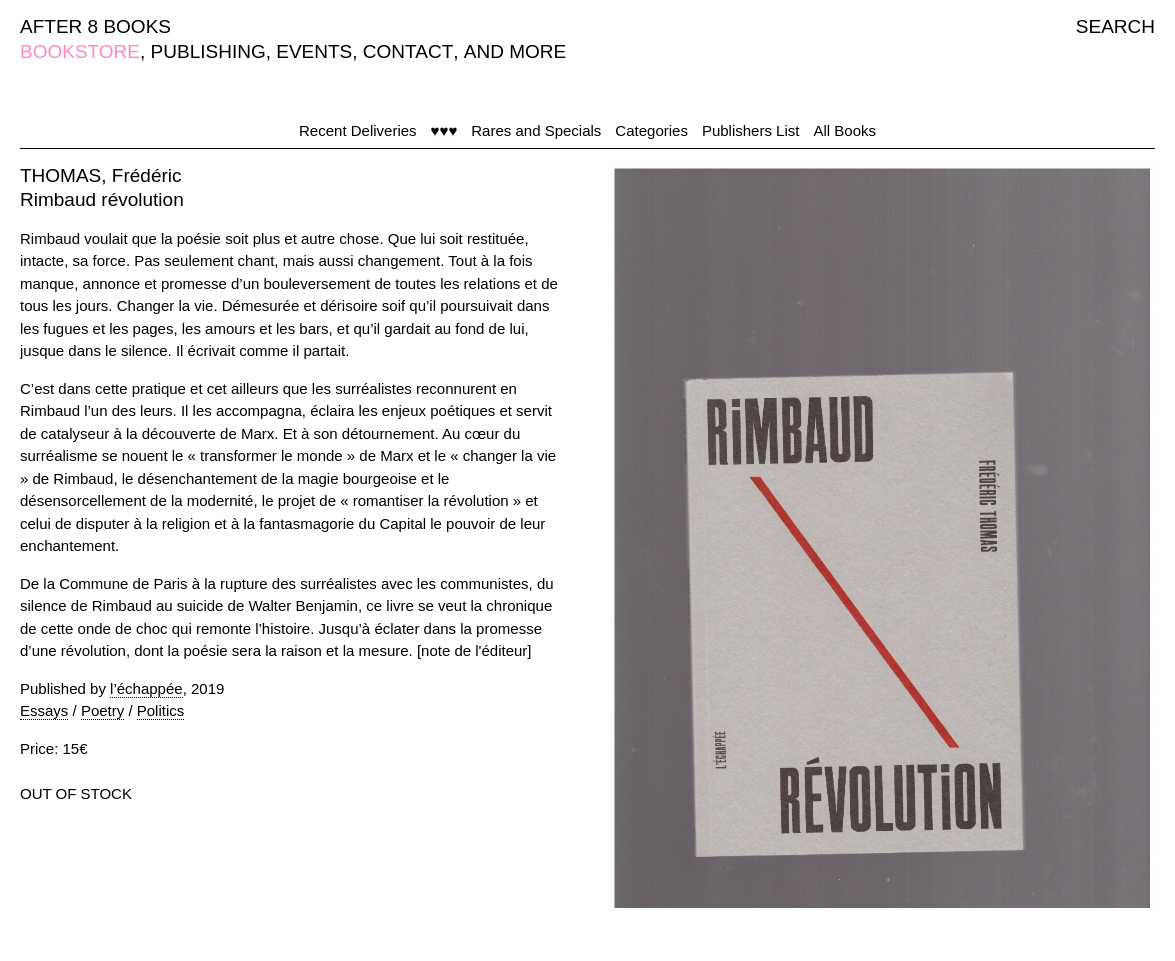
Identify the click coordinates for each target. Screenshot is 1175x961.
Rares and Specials (536, 130)
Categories (651, 130)
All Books (844, 130)
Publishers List (751, 130)
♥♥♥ (444, 130)
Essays (44, 710)
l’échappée (146, 688)
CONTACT (408, 51)
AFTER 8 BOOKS (95, 26)
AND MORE (515, 51)
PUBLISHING (208, 51)
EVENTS (314, 51)
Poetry (102, 710)
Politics (161, 710)
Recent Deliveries (358, 130)
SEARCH (1115, 26)
